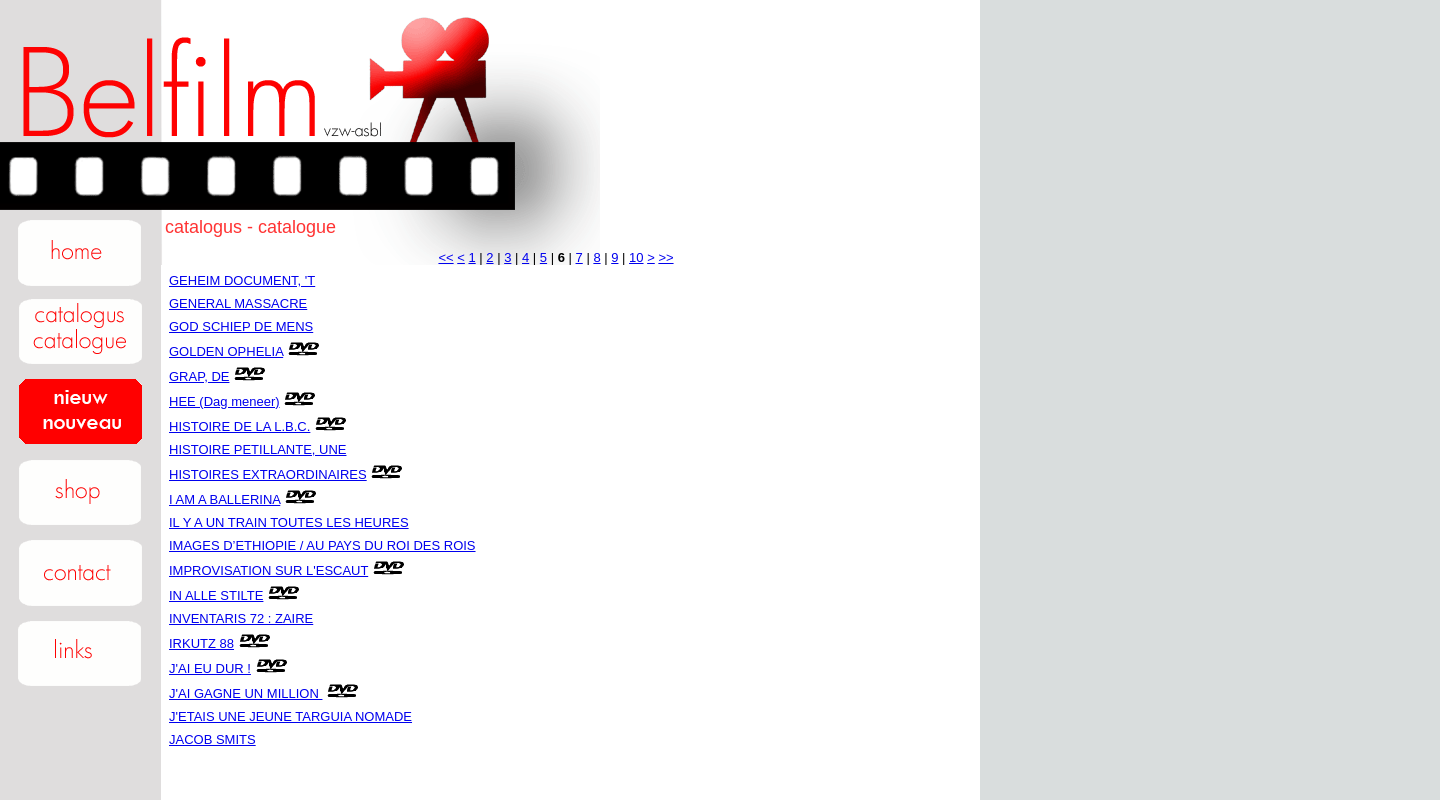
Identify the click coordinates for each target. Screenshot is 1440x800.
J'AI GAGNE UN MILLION (245, 693)
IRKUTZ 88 (201, 643)
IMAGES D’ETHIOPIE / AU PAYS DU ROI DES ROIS (322, 545)
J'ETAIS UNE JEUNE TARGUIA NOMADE (290, 716)
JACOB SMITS (212, 739)
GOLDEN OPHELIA (226, 351)
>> (665, 257)
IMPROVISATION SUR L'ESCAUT (268, 570)
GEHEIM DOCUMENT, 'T (242, 280)
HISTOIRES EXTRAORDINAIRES (268, 474)
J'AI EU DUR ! (210, 668)
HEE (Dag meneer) (224, 401)
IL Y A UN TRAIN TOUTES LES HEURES (289, 522)
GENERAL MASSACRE (238, 303)
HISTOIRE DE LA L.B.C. (239, 426)
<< (445, 257)
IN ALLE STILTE (216, 595)
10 (636, 257)
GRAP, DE (199, 376)
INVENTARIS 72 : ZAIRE (241, 618)
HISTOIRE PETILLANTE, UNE (257, 449)
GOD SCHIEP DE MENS (241, 326)
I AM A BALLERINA (224, 499)
